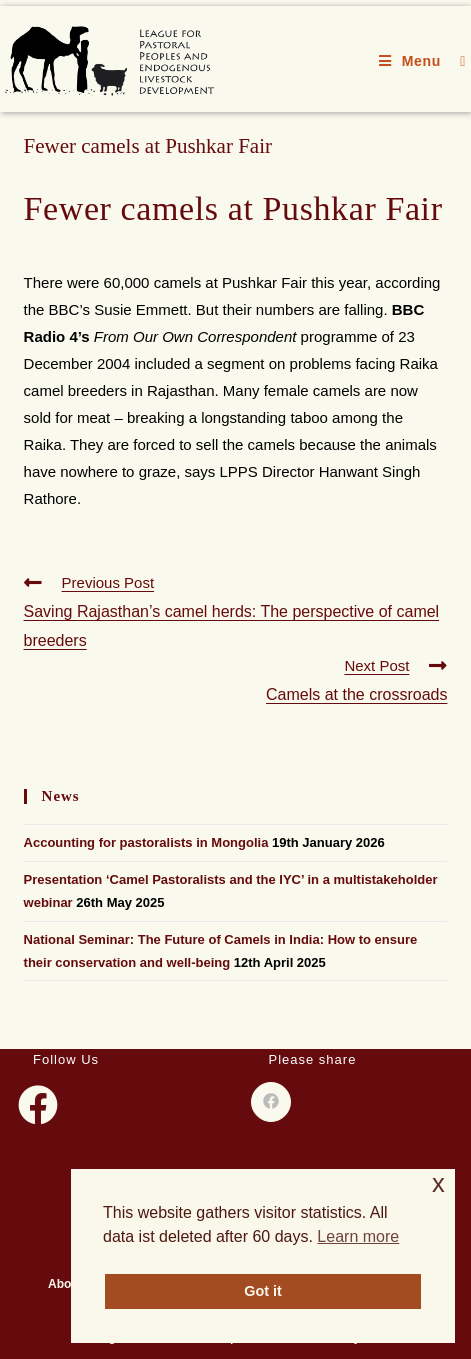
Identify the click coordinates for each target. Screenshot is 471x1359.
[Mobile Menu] (412, 61)
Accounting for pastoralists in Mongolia (146, 842)
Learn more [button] (358, 1236)
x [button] (438, 1183)
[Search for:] (455, 61)
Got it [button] (263, 1291)
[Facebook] (38, 1105)
